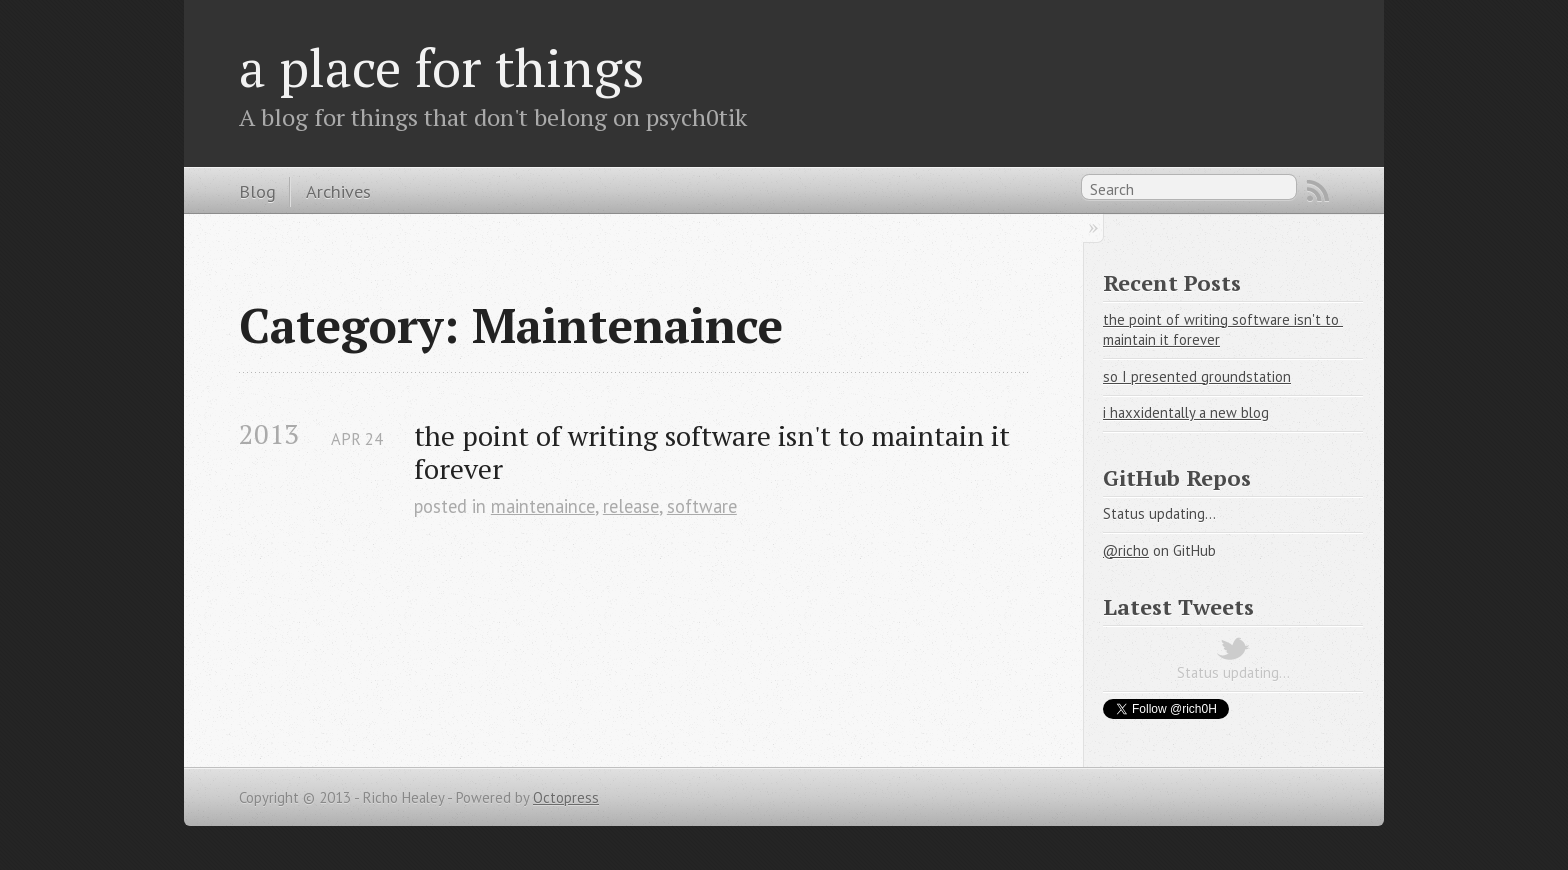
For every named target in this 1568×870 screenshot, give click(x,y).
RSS (1318, 191)
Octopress (566, 797)
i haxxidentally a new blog (1186, 412)
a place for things (442, 67)
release (631, 506)
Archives (338, 191)
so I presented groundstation (1197, 376)
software (702, 506)
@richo (1126, 550)
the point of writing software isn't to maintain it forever (715, 452)
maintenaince (543, 506)
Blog (257, 191)
